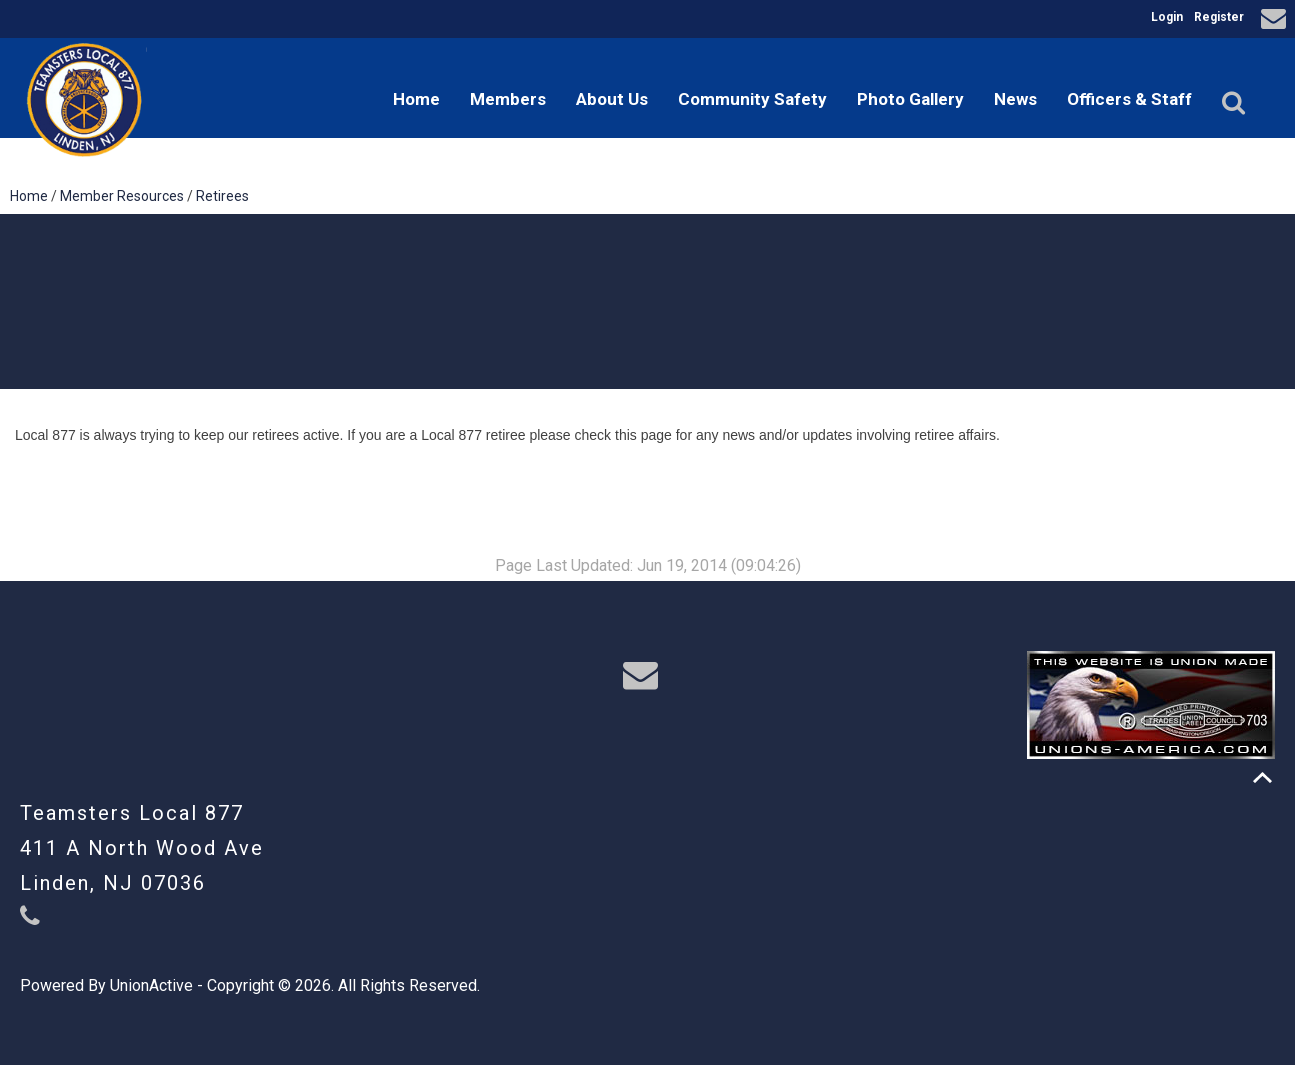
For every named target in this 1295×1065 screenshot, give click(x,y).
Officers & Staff (1129, 99)
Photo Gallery (910, 99)
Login (1167, 17)
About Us (612, 99)
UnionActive (151, 985)
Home (416, 99)
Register (1219, 17)
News (1015, 99)
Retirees (222, 196)
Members (508, 99)
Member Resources (122, 196)
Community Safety (752, 99)
